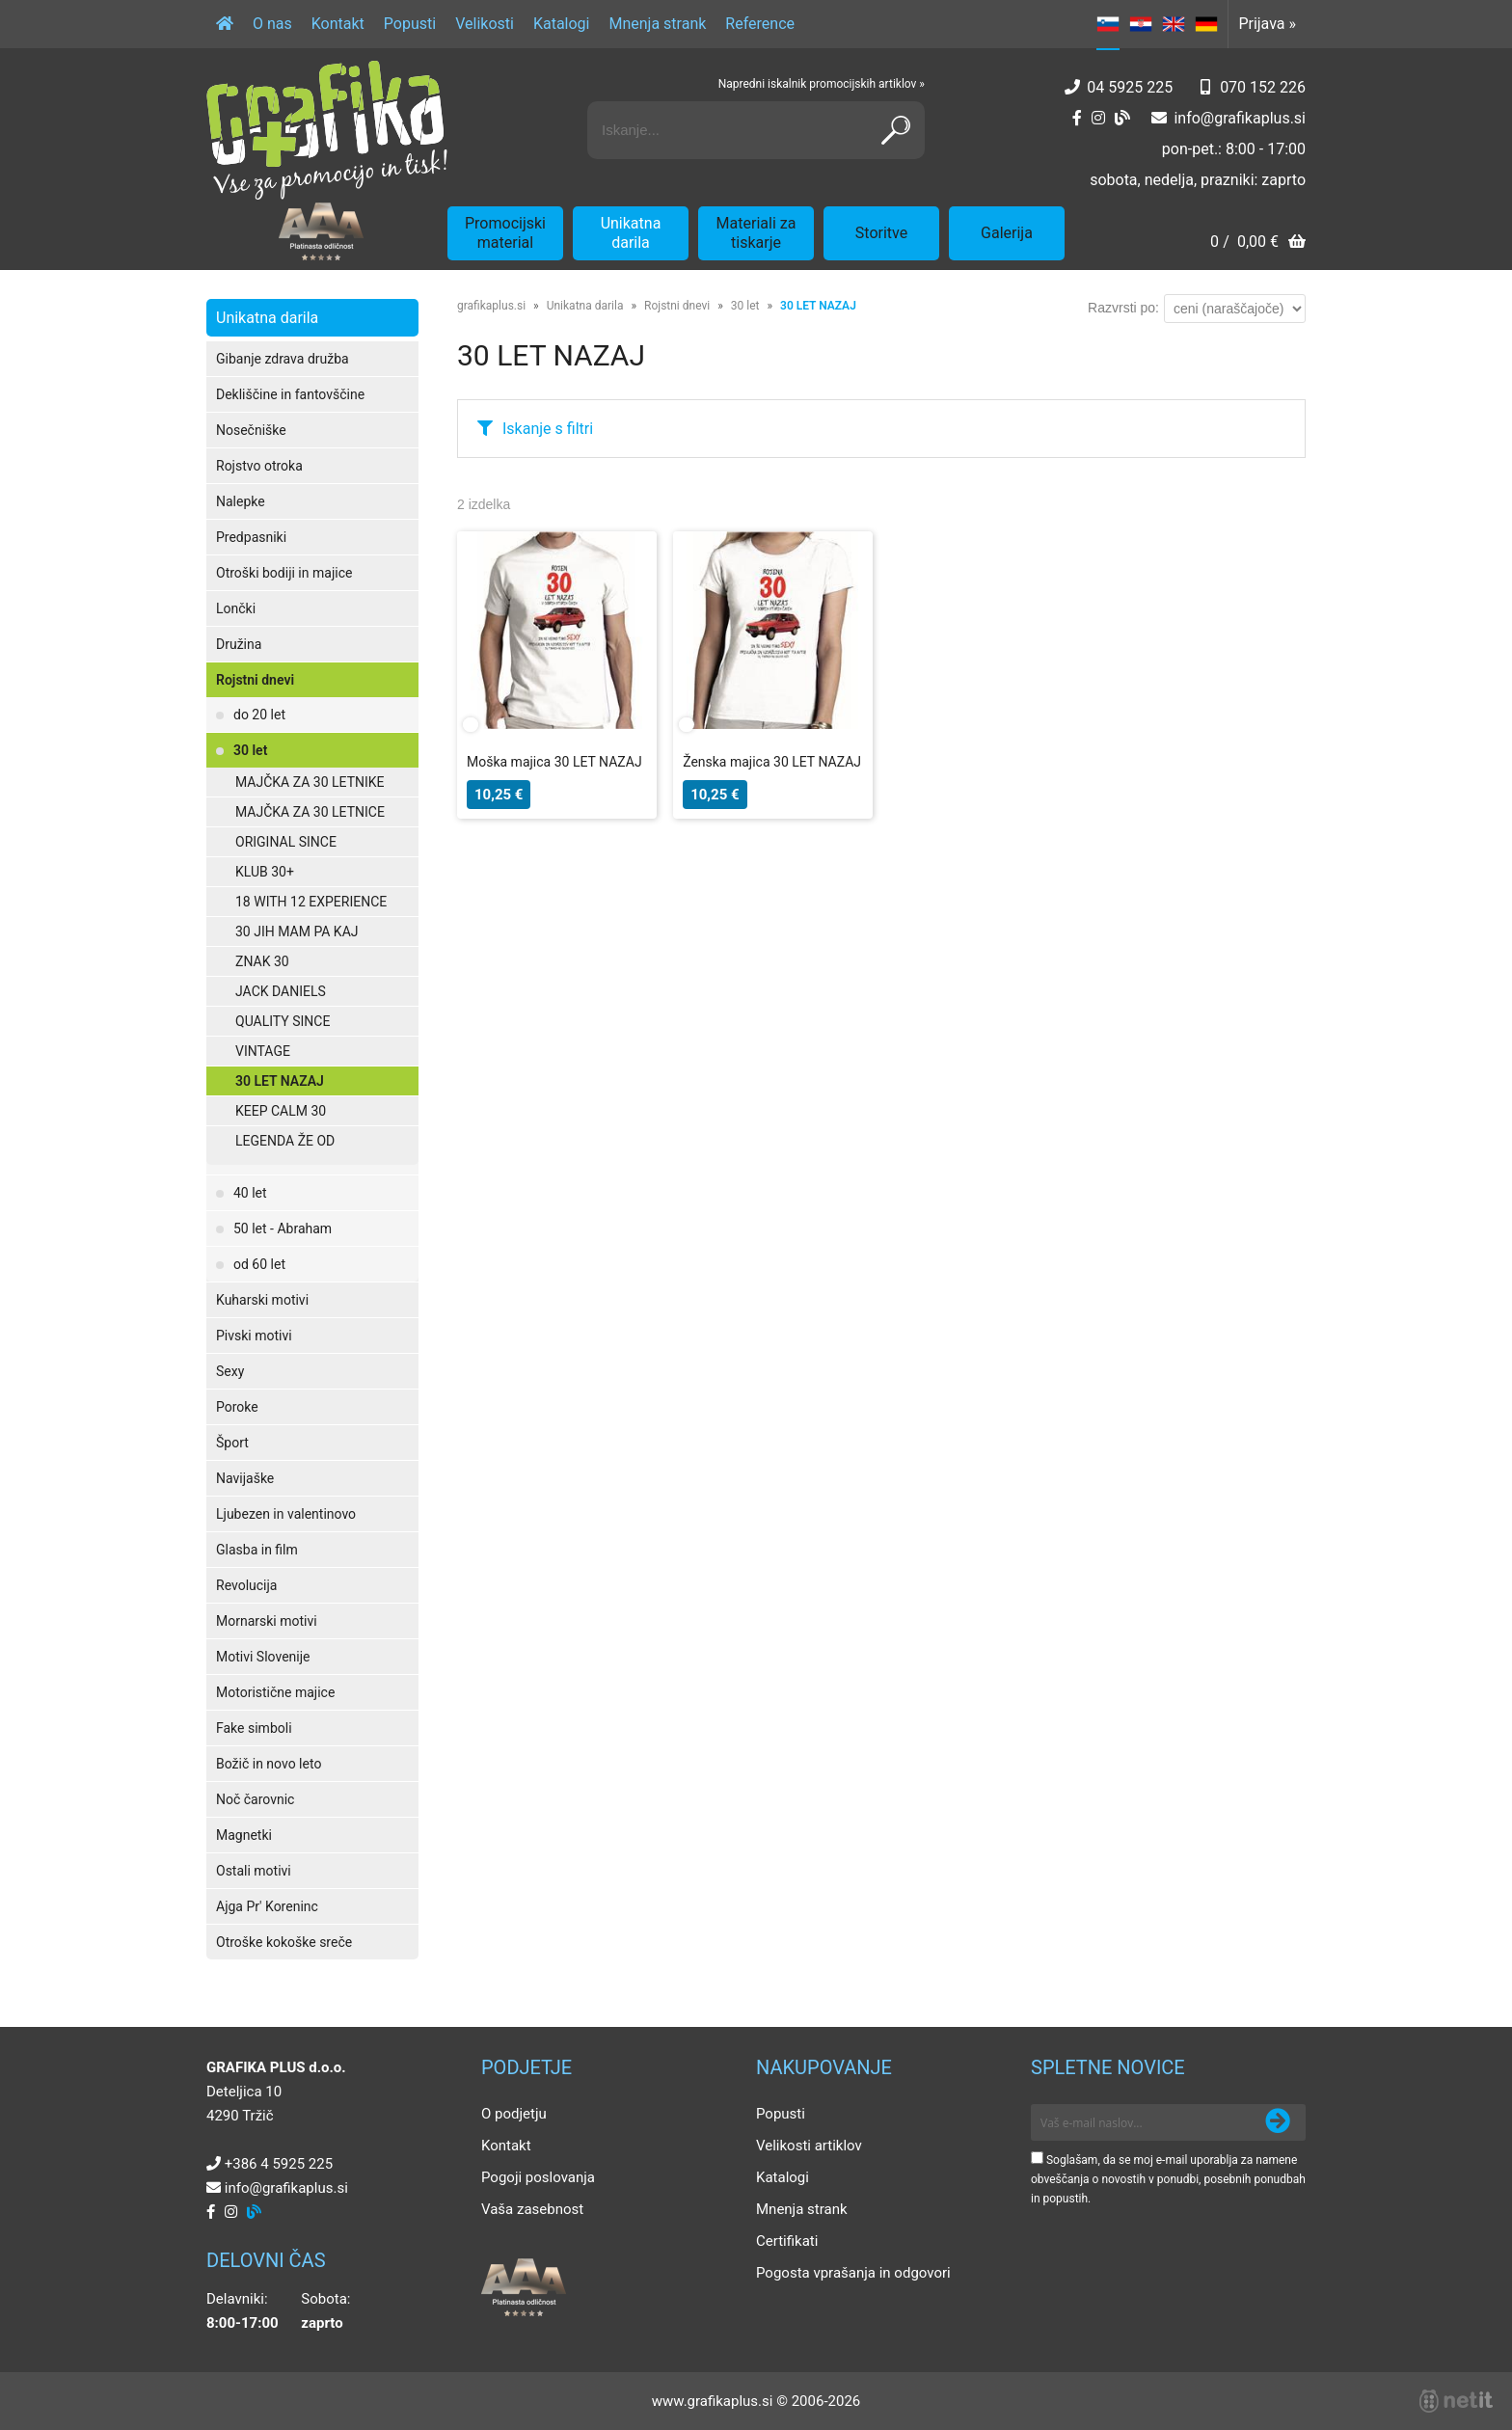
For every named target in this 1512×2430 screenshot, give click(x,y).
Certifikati (787, 2241)
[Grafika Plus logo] (326, 130)
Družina (238, 644)
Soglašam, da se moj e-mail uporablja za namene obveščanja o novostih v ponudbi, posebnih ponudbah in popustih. (1168, 2179)
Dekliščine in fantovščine (290, 394)
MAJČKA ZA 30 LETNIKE (310, 782)
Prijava (1267, 23)
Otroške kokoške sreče (284, 1942)
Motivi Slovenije (263, 1656)
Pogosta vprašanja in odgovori (853, 2273)
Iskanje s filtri (547, 428)
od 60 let (259, 1264)
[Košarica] (1258, 243)
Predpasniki (251, 537)
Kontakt (337, 23)
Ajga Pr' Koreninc (267, 1906)
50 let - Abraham (282, 1228)
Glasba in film (257, 1549)
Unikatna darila (631, 233)
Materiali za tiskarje (756, 233)
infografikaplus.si (1240, 118)
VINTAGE (262, 1051)
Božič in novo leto (268, 1763)
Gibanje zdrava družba (282, 358)
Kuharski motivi (262, 1300)
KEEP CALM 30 (280, 1111)
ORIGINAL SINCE (286, 842)
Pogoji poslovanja (538, 2177)
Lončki (236, 608)
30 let (250, 750)
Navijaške (245, 1478)
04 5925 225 (1130, 87)
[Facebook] (1077, 118)
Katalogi (561, 23)
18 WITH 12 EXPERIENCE (311, 901)
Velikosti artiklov (809, 2145)
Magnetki (244, 1835)
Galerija (1007, 233)
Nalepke (240, 501)
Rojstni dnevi (255, 680)
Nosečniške (251, 430)
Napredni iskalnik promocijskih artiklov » (821, 84)
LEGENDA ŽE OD (285, 1140)
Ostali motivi (253, 1870)
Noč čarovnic (255, 1799)
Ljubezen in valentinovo (286, 1514)
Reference (760, 23)
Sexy (230, 1371)
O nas (272, 23)
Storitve (881, 233)
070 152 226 (1263, 87)
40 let (250, 1193)
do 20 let (259, 714)
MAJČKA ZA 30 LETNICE (310, 812)
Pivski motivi (254, 1335)
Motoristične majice (275, 1692)
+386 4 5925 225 (279, 2164)
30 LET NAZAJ (279, 1081)
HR (1140, 24)
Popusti (410, 23)
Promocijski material (505, 233)
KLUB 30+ (264, 871)
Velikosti (484, 23)
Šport (232, 1442)
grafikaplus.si (491, 305)
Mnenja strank (657, 23)
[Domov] (224, 24)
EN (1173, 24)
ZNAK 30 (262, 961)
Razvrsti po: (1123, 307)
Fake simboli (254, 1728)
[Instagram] (1098, 118)
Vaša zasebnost (532, 2209)
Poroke (237, 1407)
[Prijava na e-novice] (1277, 2122)
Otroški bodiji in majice (284, 572)
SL (1108, 24)
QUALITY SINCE (282, 1021)
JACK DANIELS (280, 991)
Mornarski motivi (266, 1621)
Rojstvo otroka (259, 465)
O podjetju (514, 2113)
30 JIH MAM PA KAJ (297, 931)
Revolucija (246, 1585)
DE (1206, 24)
